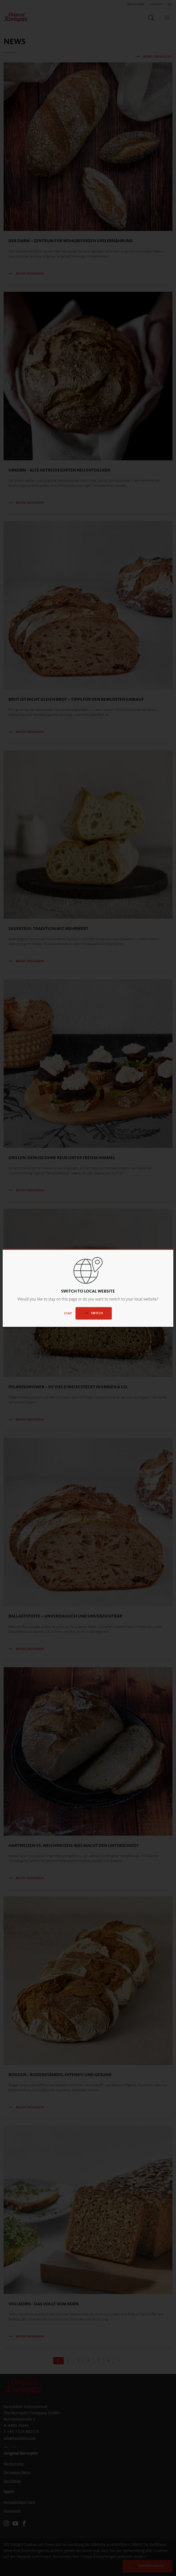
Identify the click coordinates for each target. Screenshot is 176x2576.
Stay (68, 1313)
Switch (93, 1313)
